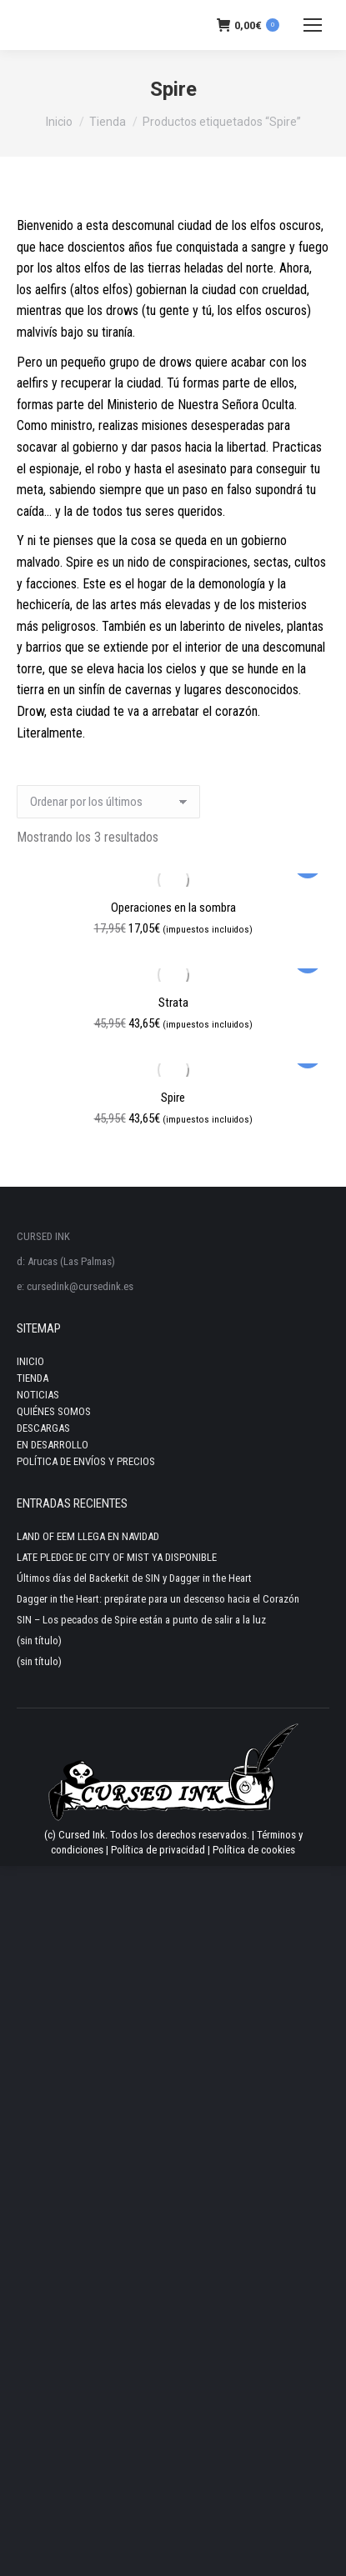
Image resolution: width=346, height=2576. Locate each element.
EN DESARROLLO (52, 1444)
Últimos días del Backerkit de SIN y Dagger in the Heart (134, 1578)
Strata (173, 1002)
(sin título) (39, 1640)
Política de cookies (254, 1849)
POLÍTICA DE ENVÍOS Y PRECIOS (86, 1461)
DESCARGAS (43, 1428)
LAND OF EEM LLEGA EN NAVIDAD (88, 1536)
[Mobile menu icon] (312, 25)
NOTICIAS (38, 1394)
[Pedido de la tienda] (108, 801)
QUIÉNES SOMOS (54, 1411)
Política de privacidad (158, 1849)
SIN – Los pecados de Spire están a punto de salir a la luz (141, 1619)
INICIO (30, 1361)
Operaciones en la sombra (173, 907)
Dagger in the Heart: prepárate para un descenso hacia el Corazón (158, 1599)
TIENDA (32, 1378)
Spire (173, 1097)
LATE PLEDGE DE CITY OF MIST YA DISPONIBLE (117, 1557)
